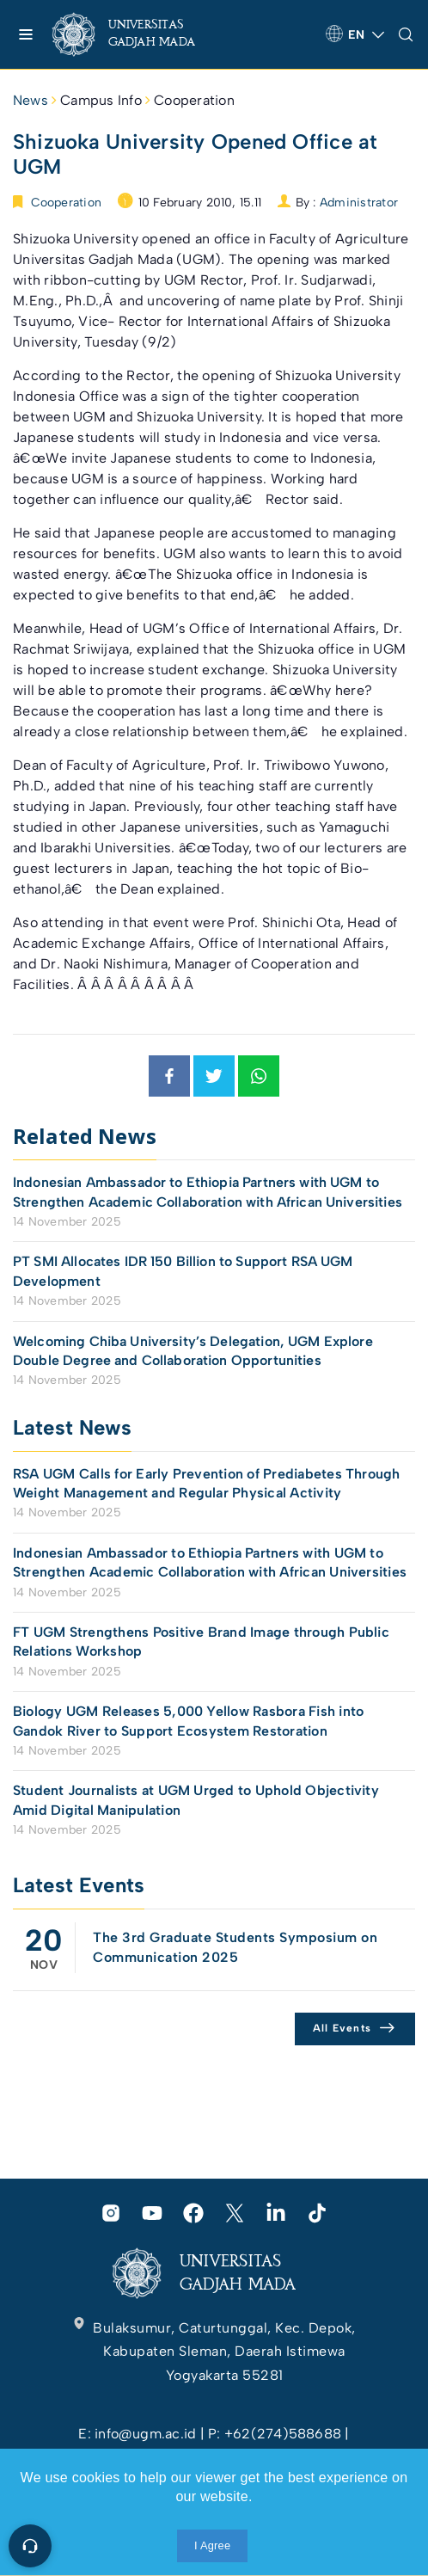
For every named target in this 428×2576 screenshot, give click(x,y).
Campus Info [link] (101, 100)
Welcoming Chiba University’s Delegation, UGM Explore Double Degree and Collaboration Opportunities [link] (193, 1350)
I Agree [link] (212, 2545)
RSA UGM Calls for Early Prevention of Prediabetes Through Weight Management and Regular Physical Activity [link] (206, 1483)
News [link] (30, 100)
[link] (138, 34)
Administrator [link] (359, 202)
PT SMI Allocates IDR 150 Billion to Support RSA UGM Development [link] (183, 1270)
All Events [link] (342, 2028)
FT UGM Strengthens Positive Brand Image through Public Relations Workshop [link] (201, 1641)
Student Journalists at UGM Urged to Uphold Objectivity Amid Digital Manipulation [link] (196, 1799)
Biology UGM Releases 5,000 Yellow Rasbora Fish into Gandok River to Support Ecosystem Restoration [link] (188, 1720)
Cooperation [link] (194, 100)
